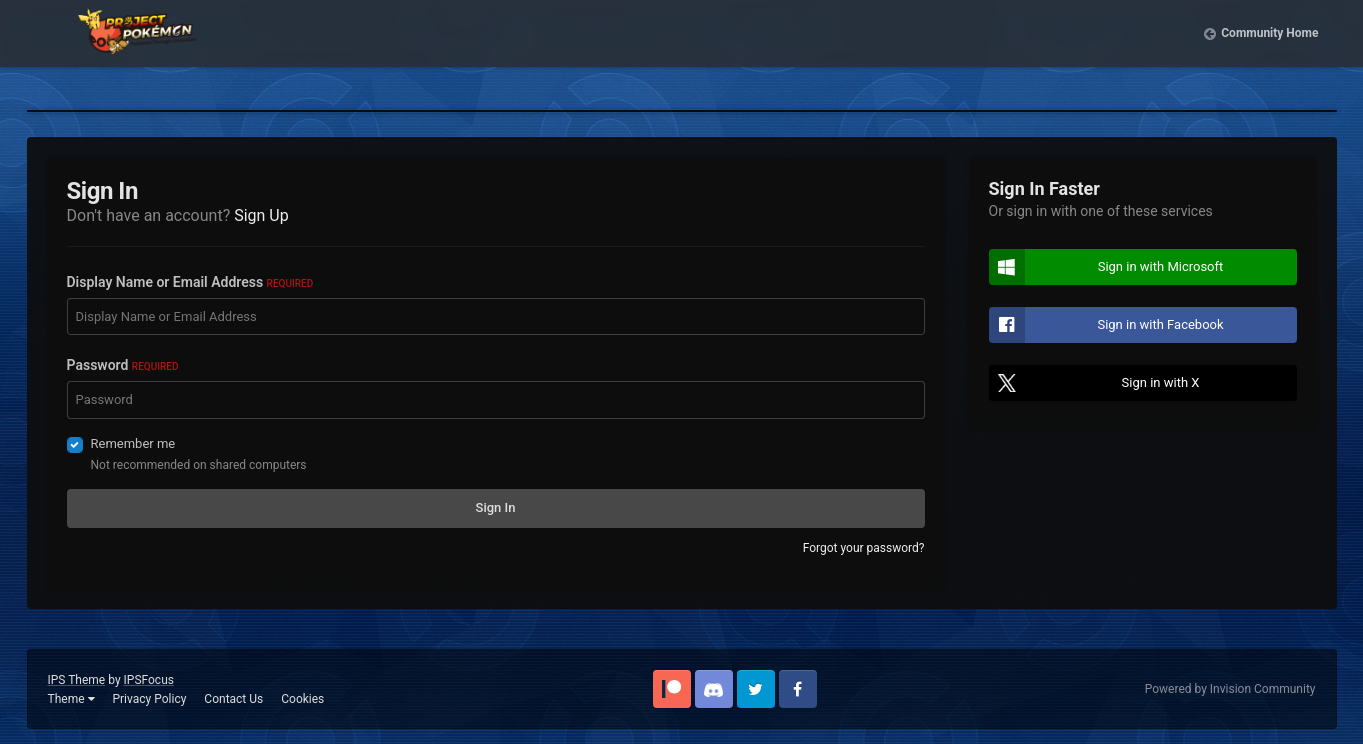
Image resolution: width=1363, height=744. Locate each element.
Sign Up (261, 215)
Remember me (133, 443)
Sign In (496, 507)
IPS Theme (77, 680)
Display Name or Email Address (190, 282)
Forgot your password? (864, 548)
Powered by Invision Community (1230, 689)
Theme (71, 699)
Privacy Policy (149, 699)
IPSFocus (149, 680)
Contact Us (233, 699)
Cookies (302, 699)
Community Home (1269, 50)
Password (123, 365)
